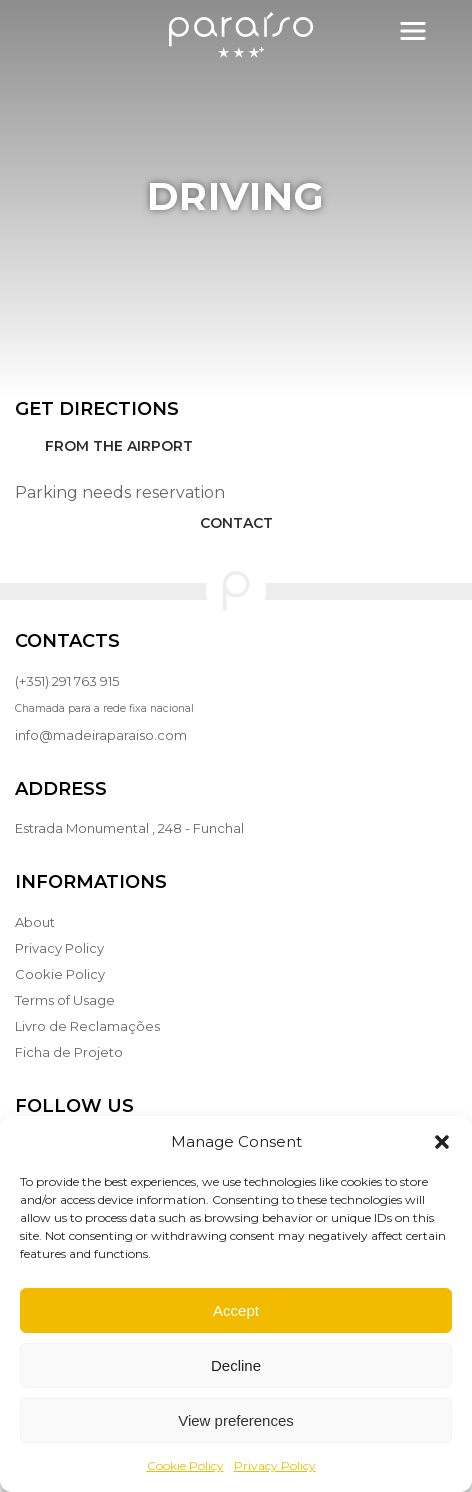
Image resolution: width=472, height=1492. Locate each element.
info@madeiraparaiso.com (101, 735)
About (35, 922)
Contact (236, 523)
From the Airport (119, 446)
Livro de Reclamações (87, 1026)
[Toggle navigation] (413, 31)
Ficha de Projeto (69, 1052)
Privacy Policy (275, 1465)
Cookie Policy (185, 1465)
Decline (236, 1365)
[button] (442, 1142)
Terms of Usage (65, 1000)
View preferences (236, 1420)
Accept (236, 1310)
